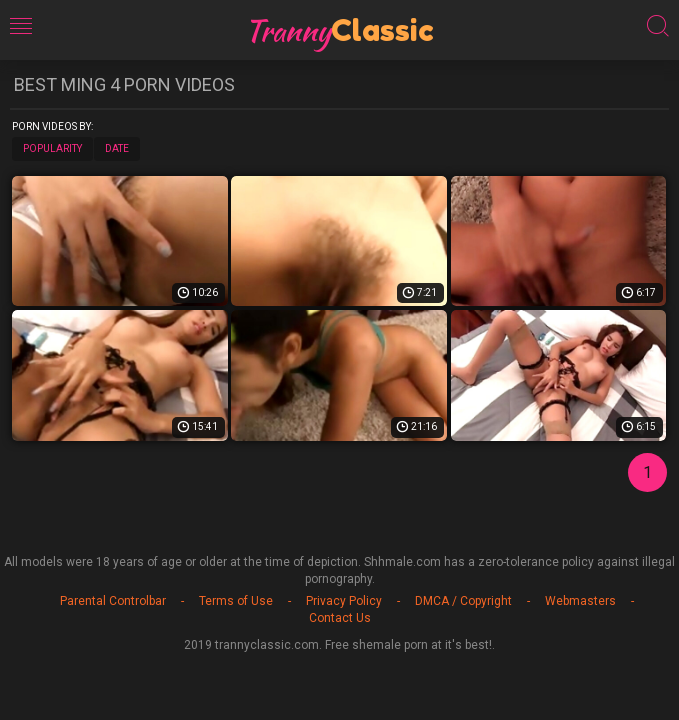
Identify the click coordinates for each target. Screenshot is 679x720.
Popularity (52, 148)
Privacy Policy (344, 601)
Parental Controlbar (113, 601)
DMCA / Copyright (463, 601)
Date (117, 148)
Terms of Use (236, 601)
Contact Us (340, 618)
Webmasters (580, 601)
